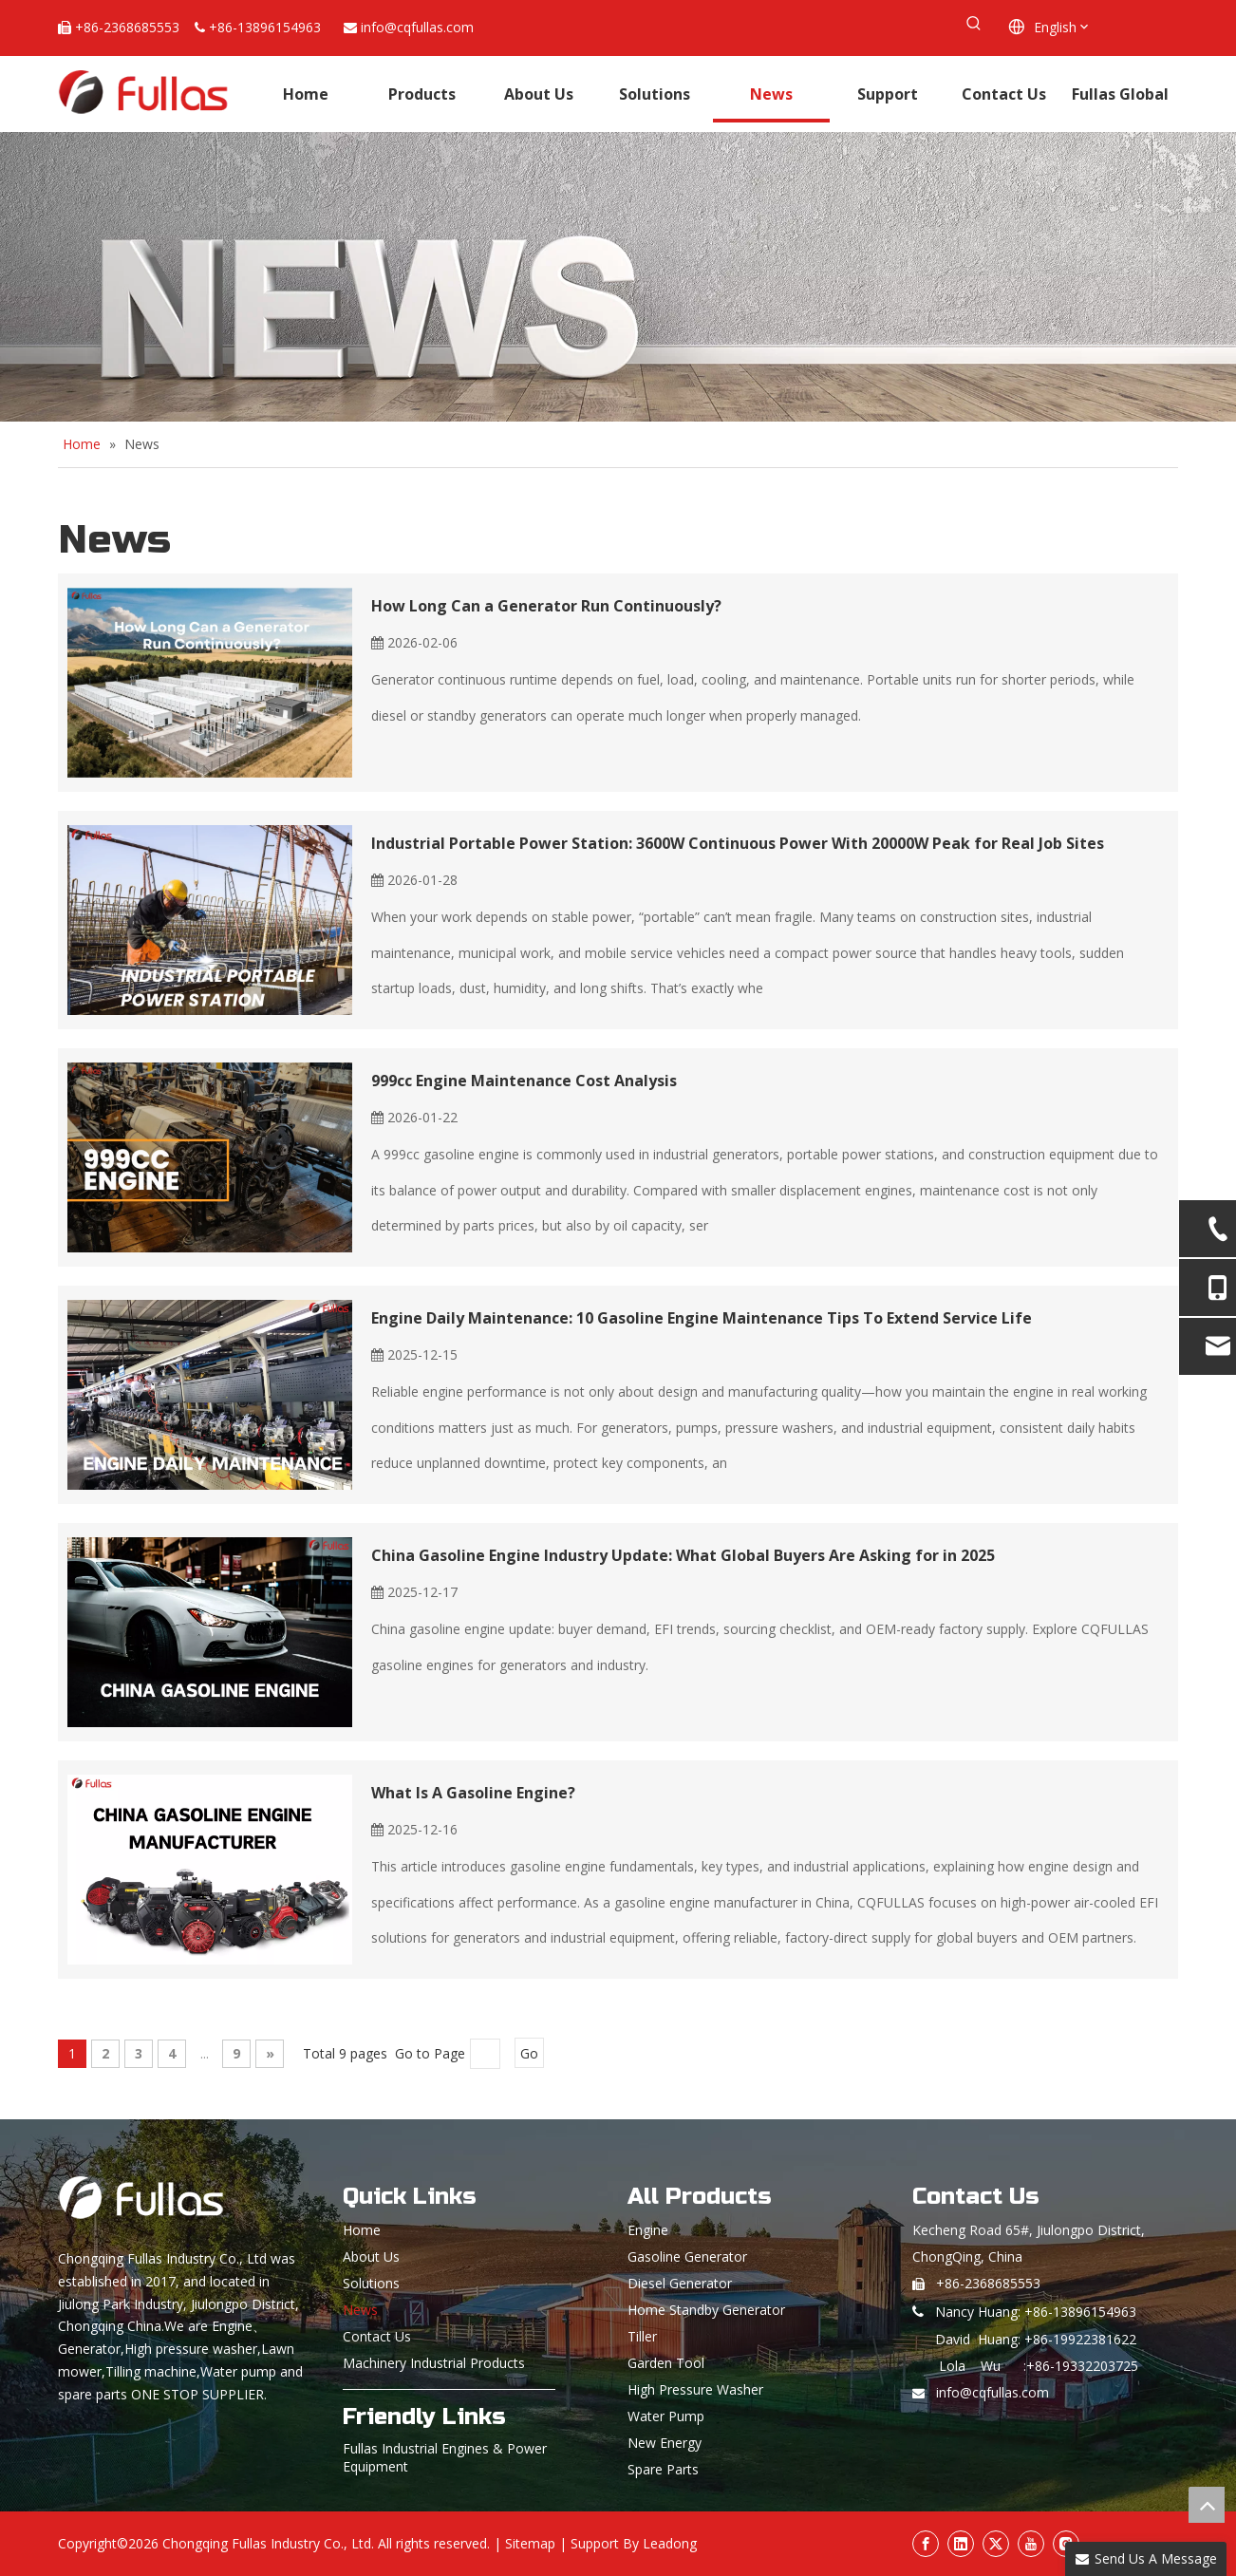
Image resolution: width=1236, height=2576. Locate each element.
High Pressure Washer (695, 2389)
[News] (618, 277)
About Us (371, 2256)
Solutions (371, 2283)
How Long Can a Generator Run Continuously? (546, 605)
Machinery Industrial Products (434, 2363)
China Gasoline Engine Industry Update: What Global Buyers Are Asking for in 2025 (683, 1555)
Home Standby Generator (706, 2310)
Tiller (642, 2336)
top (1207, 2505)
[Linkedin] (960, 2543)
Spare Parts (663, 2469)
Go (529, 2053)
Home (362, 2230)
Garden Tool (665, 2363)
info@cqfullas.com (417, 27)
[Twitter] (996, 2543)
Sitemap (530, 2543)
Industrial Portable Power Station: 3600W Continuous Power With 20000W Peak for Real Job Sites (737, 843)
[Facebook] (925, 2543)
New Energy (664, 2443)
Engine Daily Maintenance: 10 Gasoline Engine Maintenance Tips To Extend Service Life (701, 1317)
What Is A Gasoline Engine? (473, 1792)
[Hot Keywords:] (974, 23)
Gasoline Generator (687, 2256)
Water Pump (665, 2416)
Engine (647, 2230)
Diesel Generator (679, 2283)
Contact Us (377, 2336)
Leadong (670, 2543)
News (360, 2310)
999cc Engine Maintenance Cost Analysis (524, 1080)
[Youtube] (1031, 2543)
